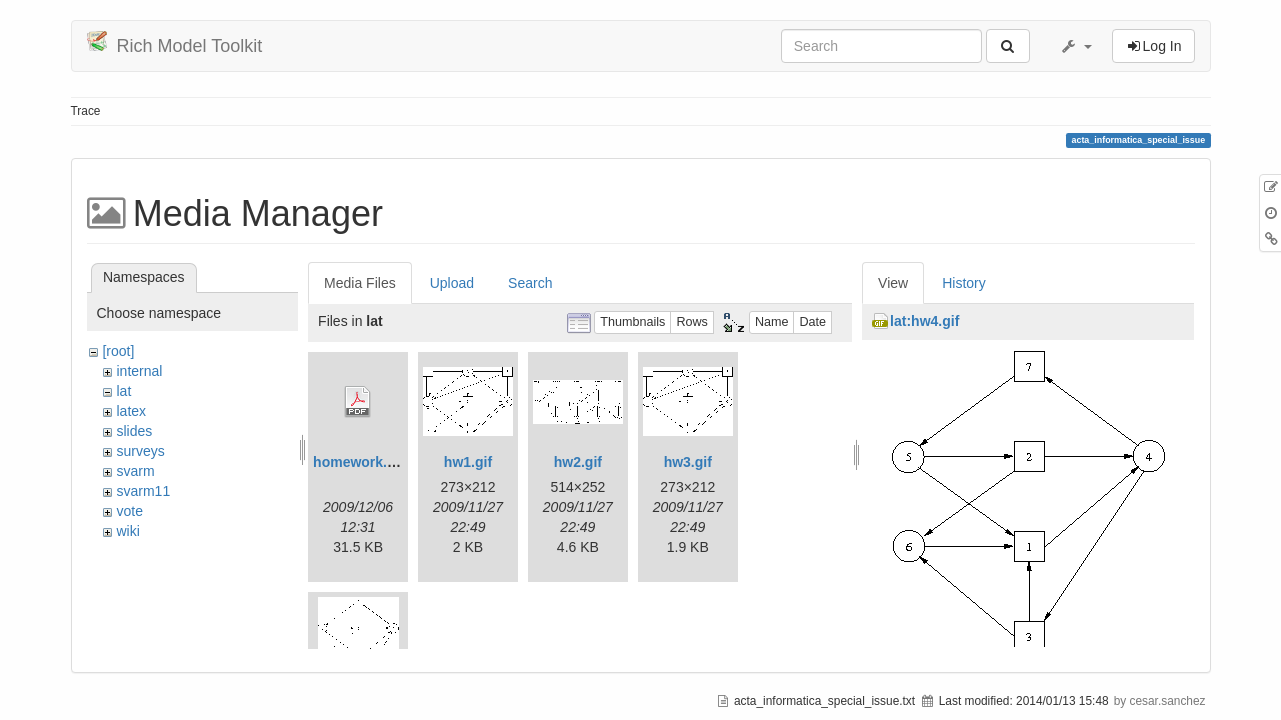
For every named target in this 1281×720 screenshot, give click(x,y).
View (893, 283)
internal (139, 371)
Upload (452, 283)
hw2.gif (578, 462)
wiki (127, 531)
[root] (118, 351)
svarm (135, 471)
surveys (140, 451)
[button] (1076, 46)
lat (123, 391)
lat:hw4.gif (924, 321)
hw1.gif (468, 462)
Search (530, 283)
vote (129, 511)
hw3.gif (688, 462)
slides (134, 431)
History (964, 283)
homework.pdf (361, 462)
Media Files (360, 283)
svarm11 (143, 491)
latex (131, 411)
